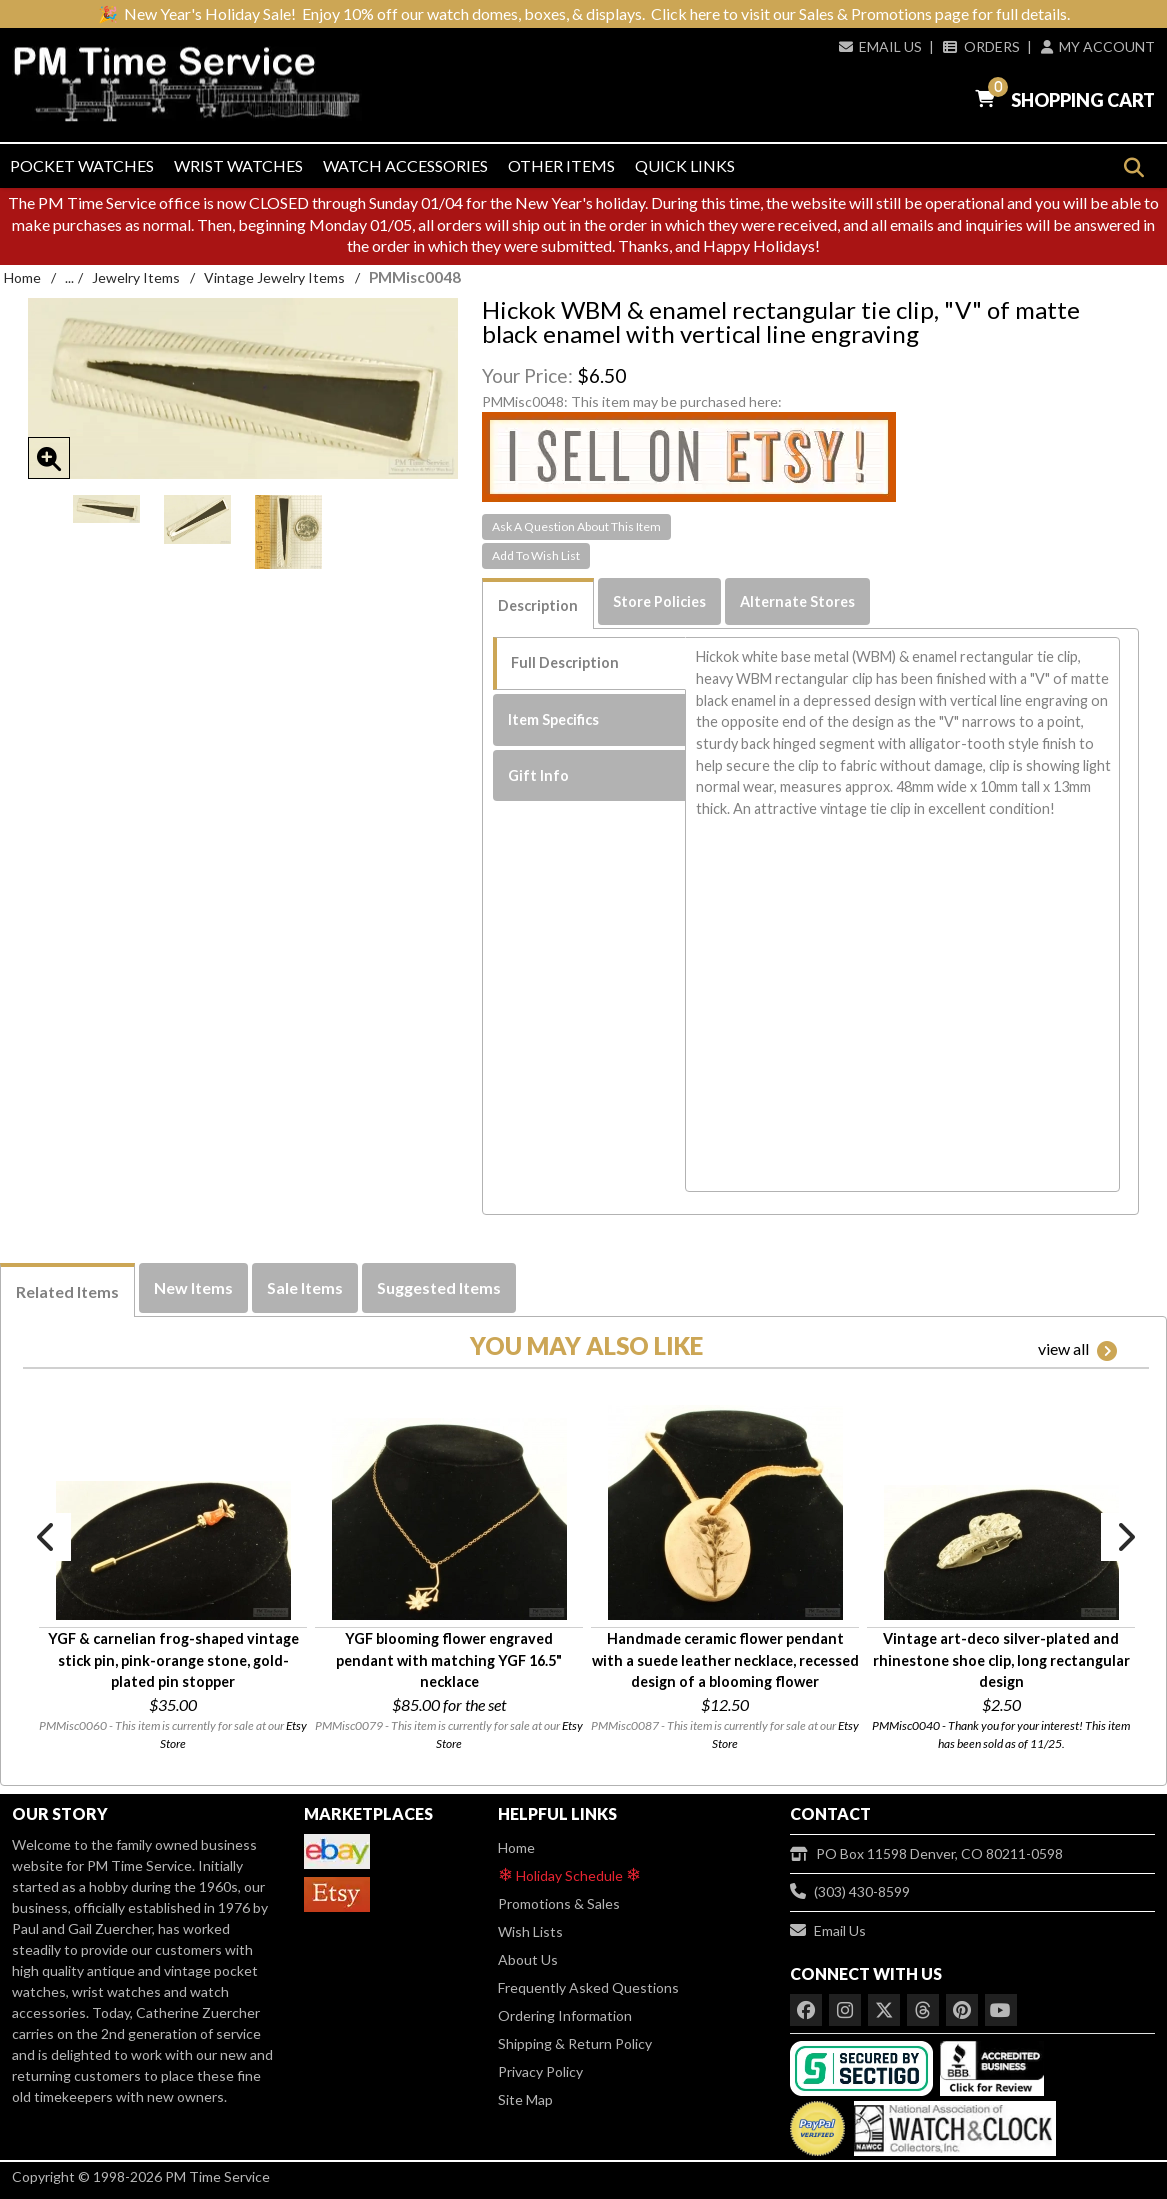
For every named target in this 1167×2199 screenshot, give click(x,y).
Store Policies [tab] (659, 601)
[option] (106, 509)
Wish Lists (530, 1931)
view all (1077, 1350)
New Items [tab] (193, 1287)
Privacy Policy (540, 2071)
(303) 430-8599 (850, 1891)
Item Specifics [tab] (553, 719)
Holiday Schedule (569, 1874)
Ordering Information (565, 2015)
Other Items (561, 165)
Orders (981, 46)
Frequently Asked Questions (588, 1987)
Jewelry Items (136, 277)
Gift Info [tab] (538, 775)
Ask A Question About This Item (576, 526)
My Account (1098, 46)
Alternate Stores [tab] (797, 601)
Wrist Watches (238, 165)
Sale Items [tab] (305, 1287)
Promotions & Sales (559, 1903)
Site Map (525, 2099)
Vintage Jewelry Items (274, 277)
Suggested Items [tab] (439, 1287)
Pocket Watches (82, 165)
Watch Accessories (405, 165)
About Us (528, 1959)
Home (22, 277)
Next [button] (1125, 1537)
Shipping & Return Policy (575, 2043)
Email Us (880, 46)
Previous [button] (47, 1537)
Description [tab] (538, 605)
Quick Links (685, 165)
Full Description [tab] (565, 662)
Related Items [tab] (67, 1291)
